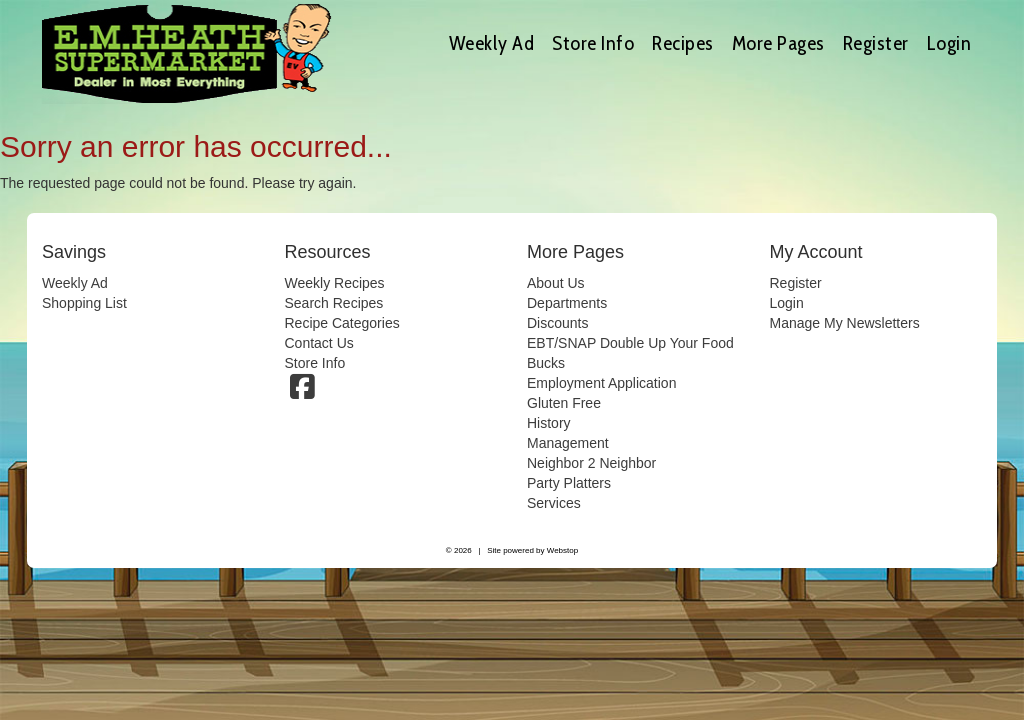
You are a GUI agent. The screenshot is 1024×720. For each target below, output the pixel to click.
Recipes (683, 43)
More (778, 43)
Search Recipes (334, 303)
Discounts (557, 323)
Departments (567, 303)
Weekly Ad (492, 43)
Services (554, 503)
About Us (556, 283)
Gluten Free (564, 403)
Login (949, 43)
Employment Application (601, 383)
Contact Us (319, 343)
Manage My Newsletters (845, 323)
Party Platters (569, 483)
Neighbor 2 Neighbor (591, 463)
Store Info (593, 43)
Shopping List (84, 303)
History (549, 423)
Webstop (562, 550)
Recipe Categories (342, 323)
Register (876, 43)
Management (568, 443)
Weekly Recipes (335, 283)
